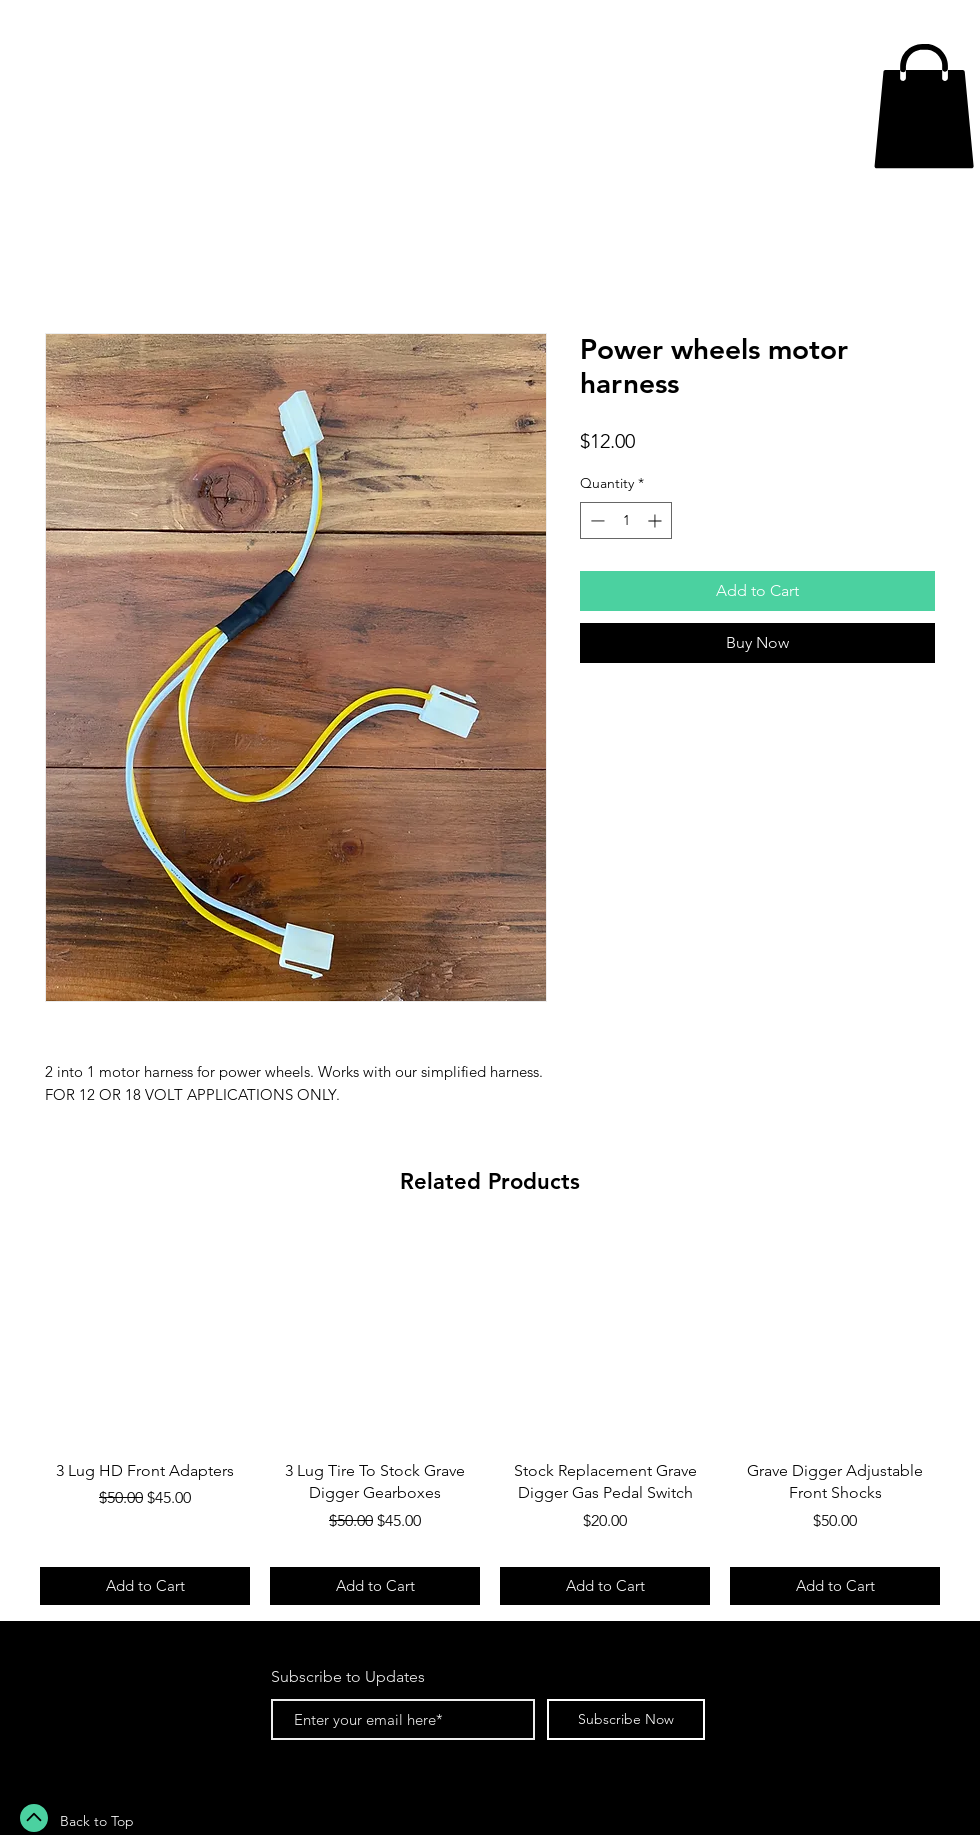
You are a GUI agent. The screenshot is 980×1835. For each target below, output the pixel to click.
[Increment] (656, 520)
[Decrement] (595, 520)
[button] (924, 106)
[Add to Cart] (145, 1586)
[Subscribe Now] (626, 1719)
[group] (490, 1420)
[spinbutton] (626, 520)
